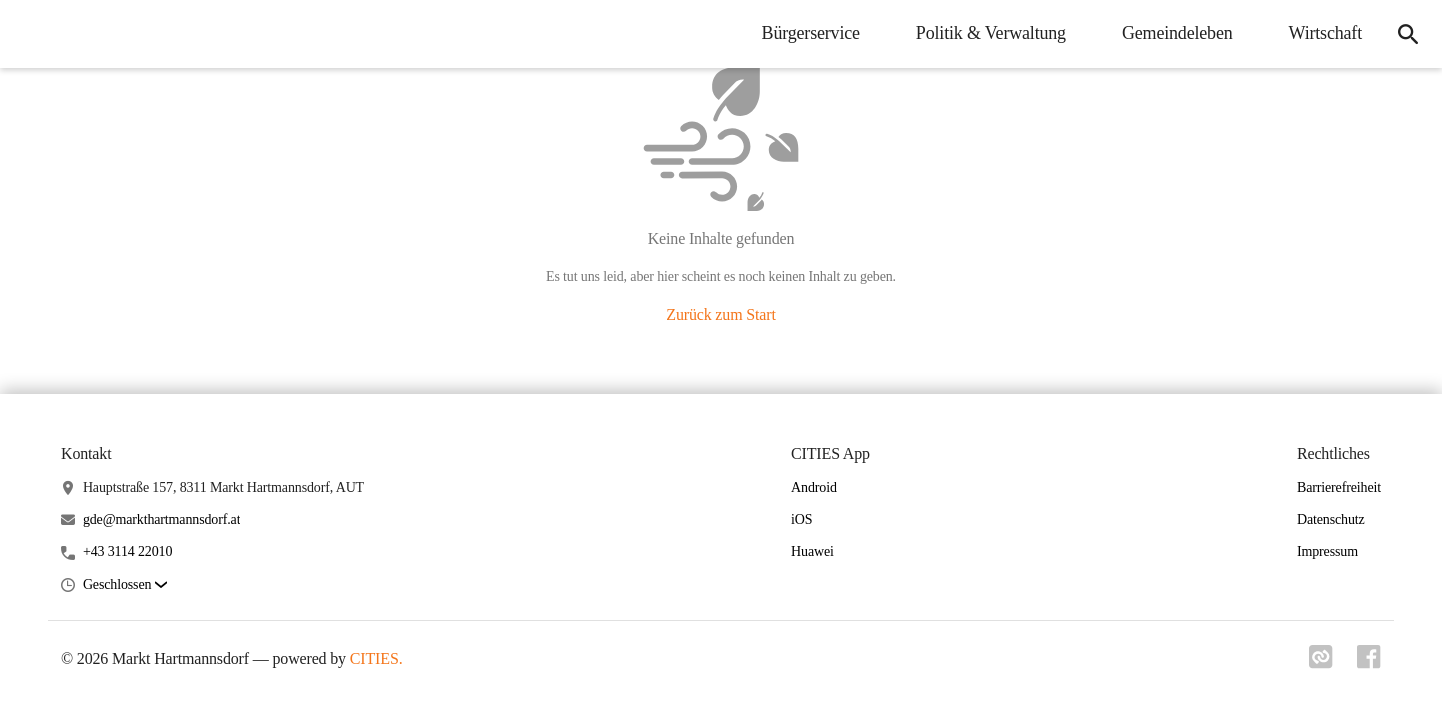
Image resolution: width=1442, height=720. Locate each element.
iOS (801, 519)
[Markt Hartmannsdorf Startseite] (30, 34)
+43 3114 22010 (127, 551)
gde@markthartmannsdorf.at (162, 519)
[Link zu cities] (1321, 663)
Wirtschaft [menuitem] (1325, 33)
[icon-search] (1408, 34)
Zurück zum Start (720, 314)
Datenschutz (1331, 519)
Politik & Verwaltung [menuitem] (991, 33)
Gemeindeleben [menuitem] (1177, 33)
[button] (125, 585)
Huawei (812, 551)
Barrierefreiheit (1339, 487)
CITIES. (376, 658)
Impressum (1327, 551)
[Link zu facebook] (1369, 663)
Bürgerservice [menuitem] (811, 33)
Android (814, 487)
